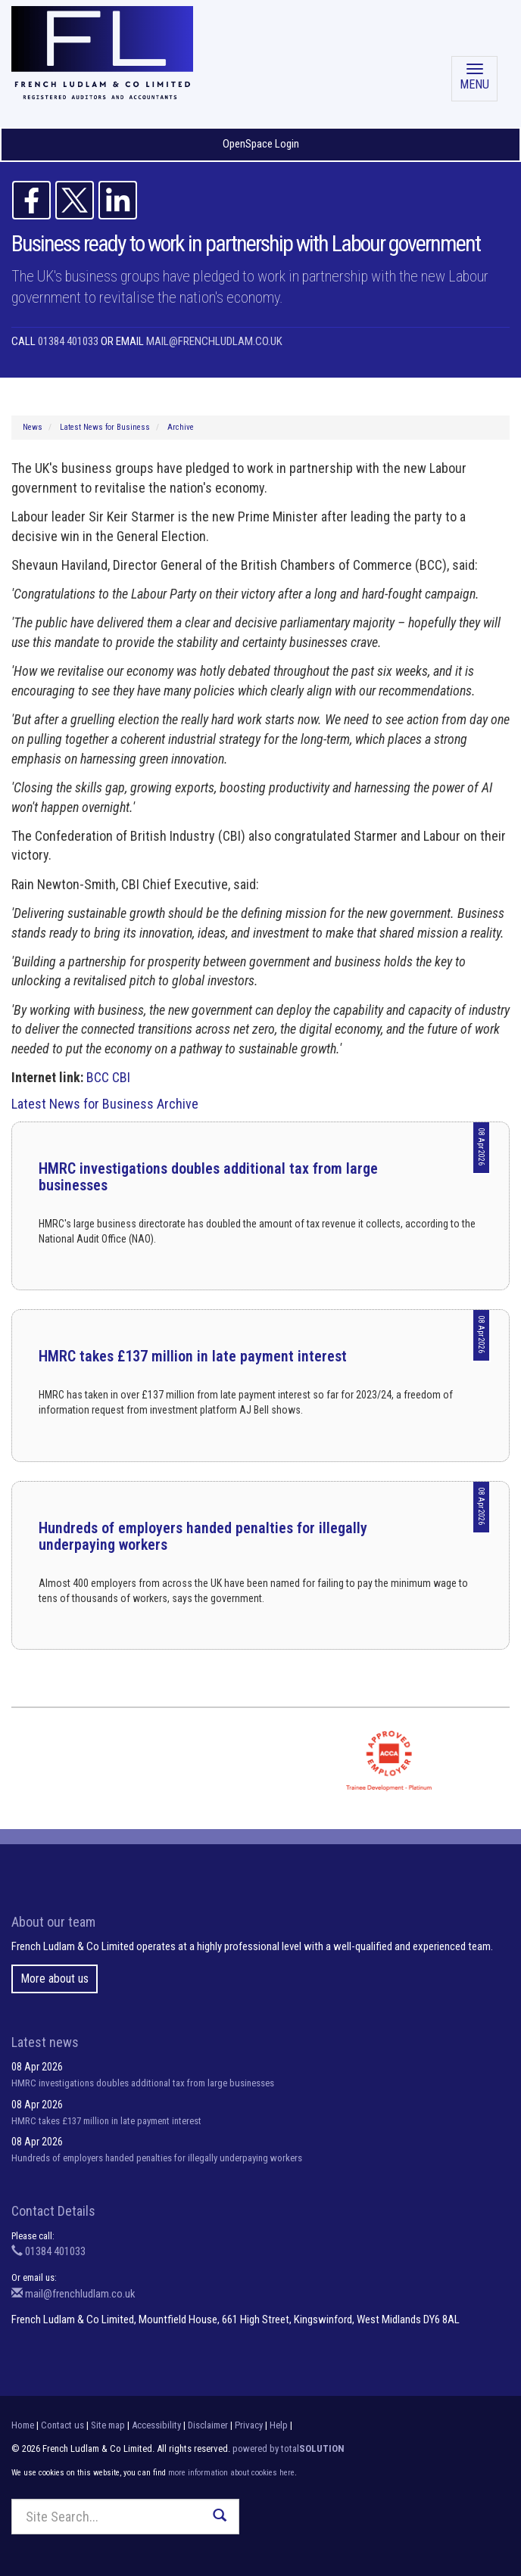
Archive (180, 427)
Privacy (249, 2425)
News (32, 427)
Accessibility (156, 2425)
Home (22, 2425)
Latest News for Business (105, 427)
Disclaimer (208, 2425)
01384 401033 (68, 341)
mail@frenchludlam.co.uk (214, 341)
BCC (97, 1077)
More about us (54, 1978)
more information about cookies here (231, 2473)
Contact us (62, 2425)
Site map (108, 2425)
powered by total (288, 2448)
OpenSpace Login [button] (261, 144)
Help (279, 2425)
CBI (121, 1077)
